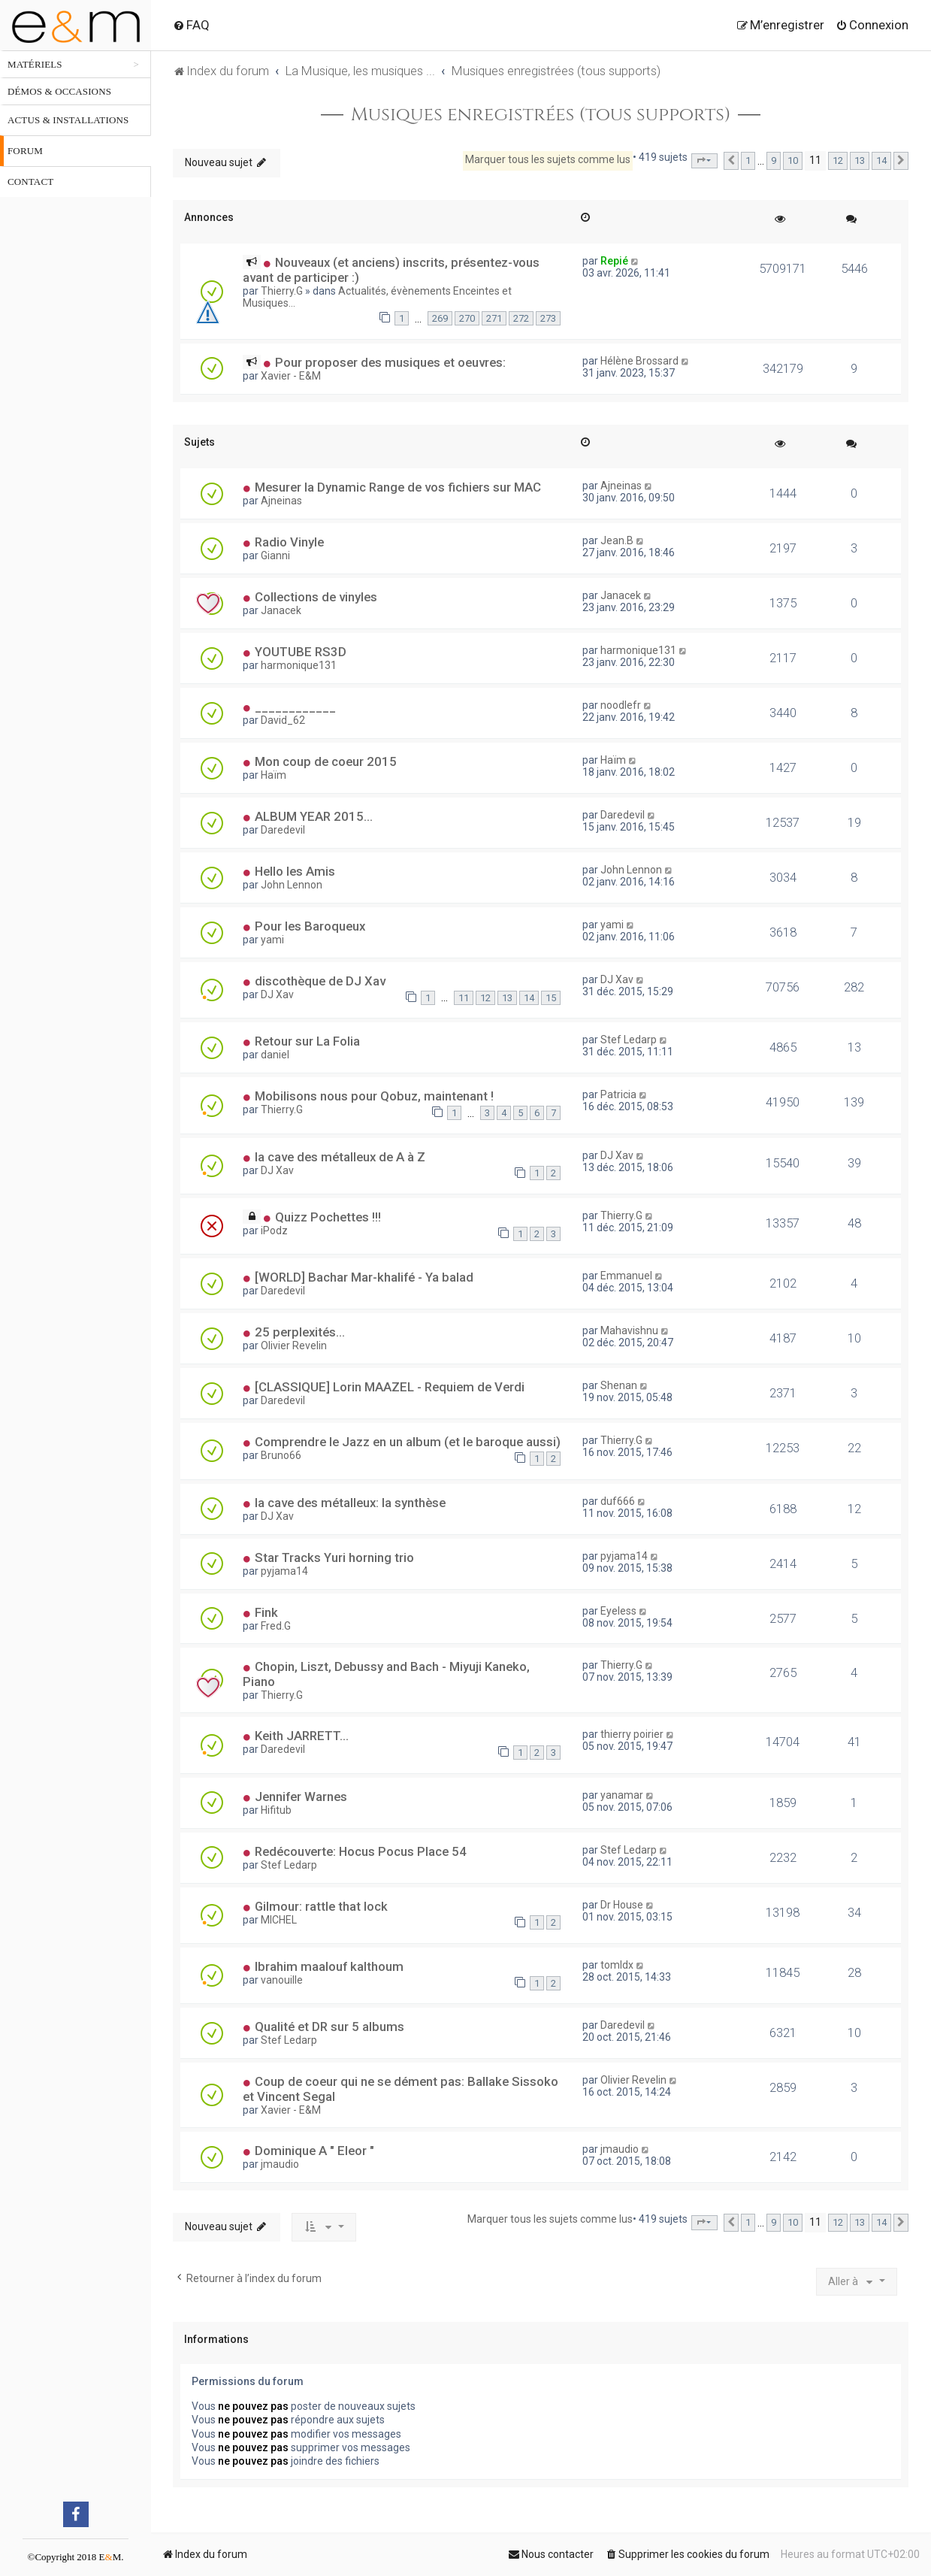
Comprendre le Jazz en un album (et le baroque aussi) (408, 1441)
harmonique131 (299, 665)
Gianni (275, 555)
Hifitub (276, 1810)
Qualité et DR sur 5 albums (329, 2026)
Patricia (618, 1094)
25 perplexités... (300, 1331)
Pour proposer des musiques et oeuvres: (390, 362)
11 (463, 997)
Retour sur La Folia (307, 1041)
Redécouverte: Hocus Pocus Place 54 (361, 1851)
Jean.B (616, 540)
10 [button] (792, 160)
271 (494, 318)
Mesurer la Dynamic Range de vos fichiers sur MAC (398, 487)
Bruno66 (281, 1455)
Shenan (618, 1385)
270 (467, 318)
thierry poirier (631, 1734)
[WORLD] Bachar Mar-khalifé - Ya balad (364, 1277)
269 (440, 318)
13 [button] (859, 160)
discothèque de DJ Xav (320, 980)
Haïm (273, 775)
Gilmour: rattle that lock (321, 1906)
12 (485, 997)
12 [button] (838, 160)
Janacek (281, 610)
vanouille (282, 1980)
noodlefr (620, 705)
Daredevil (283, 830)
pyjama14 (284, 1571)
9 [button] (773, 160)
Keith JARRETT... (302, 1735)
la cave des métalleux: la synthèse (350, 1502)
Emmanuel (626, 1276)
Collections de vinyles (316, 596)
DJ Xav (277, 994)
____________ (295, 706)
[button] (704, 160)
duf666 (617, 1501)
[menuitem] (191, 24)
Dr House (621, 1905)
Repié (614, 261)
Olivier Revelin (294, 1345)
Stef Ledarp (628, 1040)
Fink (266, 1612)
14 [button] (881, 160)
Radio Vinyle (289, 541)
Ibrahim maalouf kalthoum (329, 1966)
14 (529, 997)
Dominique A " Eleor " (314, 2150)
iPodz (274, 1230)
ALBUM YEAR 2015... (314, 816)
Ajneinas (281, 501)
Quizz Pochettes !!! (328, 1216)
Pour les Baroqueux (310, 926)
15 (551, 997)
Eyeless (618, 1611)
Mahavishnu (629, 1330)
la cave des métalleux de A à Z (340, 1156)
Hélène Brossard (639, 361)
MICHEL (279, 1920)
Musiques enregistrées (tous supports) (541, 115)
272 (521, 318)
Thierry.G (282, 291)
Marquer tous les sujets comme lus (547, 159)
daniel (275, 1055)
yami (272, 940)
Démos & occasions (59, 91)
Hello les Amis (295, 871)
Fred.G (276, 1626)
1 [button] (748, 160)
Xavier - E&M (291, 376)
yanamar (621, 1795)
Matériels (35, 64)
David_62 (283, 720)
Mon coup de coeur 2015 (326, 761)
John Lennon (291, 885)
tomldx (616, 1965)
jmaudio (280, 2164)
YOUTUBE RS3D (300, 651)
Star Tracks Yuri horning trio (334, 1557)
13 (507, 997)
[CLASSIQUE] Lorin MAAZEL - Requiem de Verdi (389, 1386)
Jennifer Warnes (301, 1796)
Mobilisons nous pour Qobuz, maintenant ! (374, 1095)
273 (548, 318)
